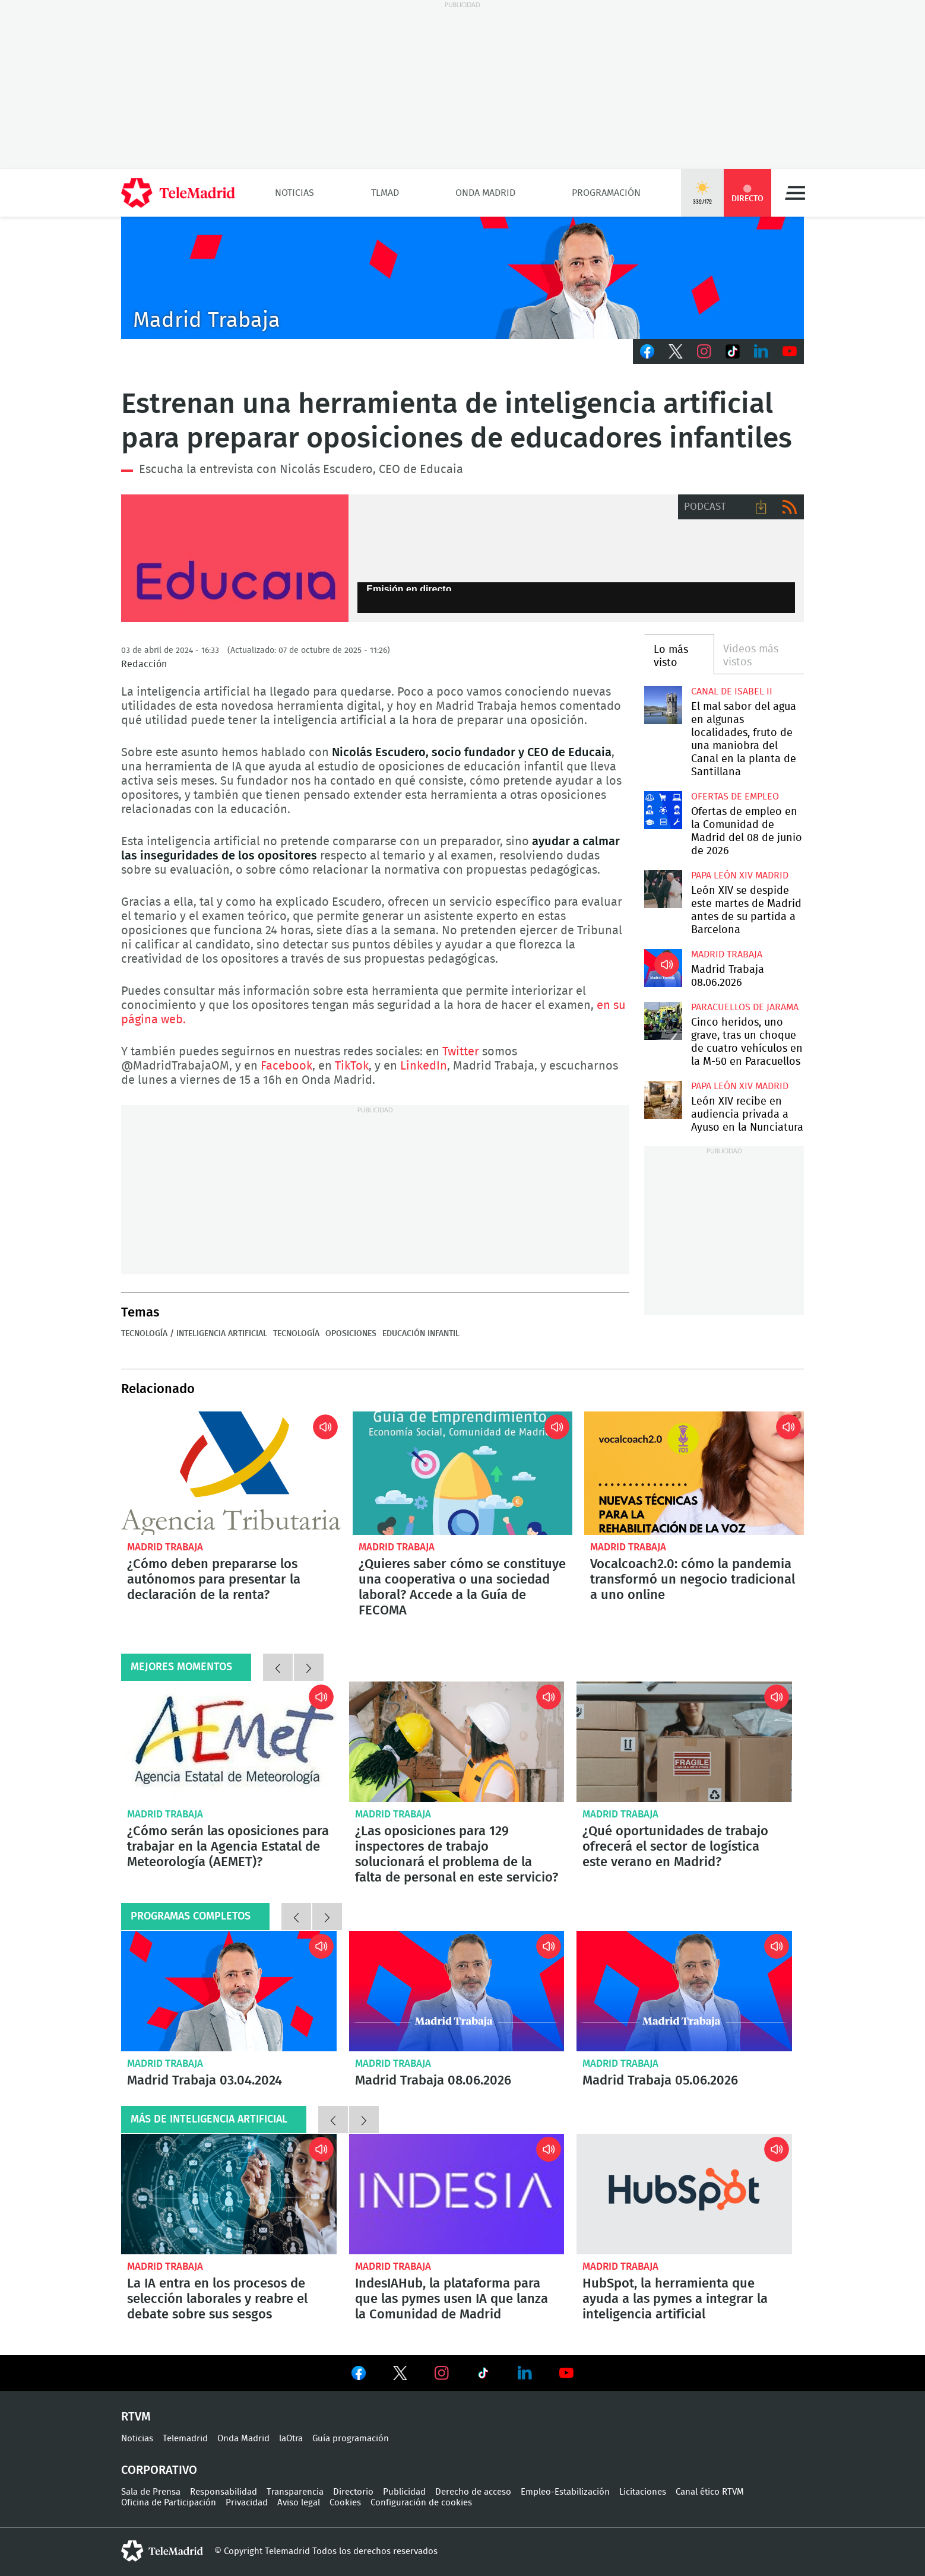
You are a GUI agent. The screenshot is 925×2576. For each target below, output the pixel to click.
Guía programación (350, 2438)
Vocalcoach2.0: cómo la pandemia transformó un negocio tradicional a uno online (694, 1473)
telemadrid (162, 2551)
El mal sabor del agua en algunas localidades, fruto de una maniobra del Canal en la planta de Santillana (663, 705)
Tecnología (296, 1334)
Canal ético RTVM (710, 2492)
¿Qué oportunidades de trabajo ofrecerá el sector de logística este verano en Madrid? (684, 1742)
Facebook (647, 351)
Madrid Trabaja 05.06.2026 (684, 1991)
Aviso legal (298, 2502)
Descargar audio (761, 506)
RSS (789, 506)
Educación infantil (421, 1334)
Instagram (704, 351)
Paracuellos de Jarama (745, 1007)
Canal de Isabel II (731, 691)
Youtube (789, 351)
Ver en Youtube (566, 2373)
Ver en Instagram (442, 2373)
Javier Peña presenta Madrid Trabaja (462, 278)
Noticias (294, 193)
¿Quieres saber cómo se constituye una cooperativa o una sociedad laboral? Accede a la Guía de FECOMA (462, 1473)
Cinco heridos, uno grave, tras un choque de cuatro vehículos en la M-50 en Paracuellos (663, 1020)
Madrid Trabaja (726, 954)
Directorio (353, 2492)
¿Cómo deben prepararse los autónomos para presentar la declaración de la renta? (231, 1473)
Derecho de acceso (473, 2492)
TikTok (732, 351)
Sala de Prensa (150, 2492)
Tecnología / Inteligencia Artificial (194, 1334)
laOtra (291, 2438)
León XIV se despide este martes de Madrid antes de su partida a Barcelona (663, 889)
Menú (795, 193)
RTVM (136, 2417)
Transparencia (295, 2492)
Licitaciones (642, 2492)
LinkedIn (761, 351)
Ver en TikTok (483, 2375)
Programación (606, 193)
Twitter (675, 351)
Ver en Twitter (400, 2375)
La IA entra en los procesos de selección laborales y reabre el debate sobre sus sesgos (229, 2194)
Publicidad (404, 2492)
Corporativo (159, 2470)
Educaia (235, 558)
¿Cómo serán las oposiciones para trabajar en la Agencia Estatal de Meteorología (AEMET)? (229, 1742)
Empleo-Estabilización (565, 2492)
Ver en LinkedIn (525, 2373)
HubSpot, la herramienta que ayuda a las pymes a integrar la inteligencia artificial (684, 2194)
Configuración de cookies (421, 2502)
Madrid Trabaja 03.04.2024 (229, 1991)
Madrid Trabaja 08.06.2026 (663, 967)
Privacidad (247, 2502)
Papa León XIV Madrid (739, 875)
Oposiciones (350, 1334)
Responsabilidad (223, 2492)
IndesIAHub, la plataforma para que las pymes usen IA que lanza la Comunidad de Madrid (457, 2194)
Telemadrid (185, 2438)
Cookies (345, 2502)
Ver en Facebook (358, 2375)
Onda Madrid (485, 193)
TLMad (385, 193)
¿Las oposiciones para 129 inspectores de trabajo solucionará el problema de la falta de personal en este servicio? (457, 1742)
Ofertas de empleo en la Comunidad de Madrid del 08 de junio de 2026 (663, 810)
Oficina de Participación (168, 2502)
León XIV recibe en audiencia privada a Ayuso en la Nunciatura (663, 1099)
